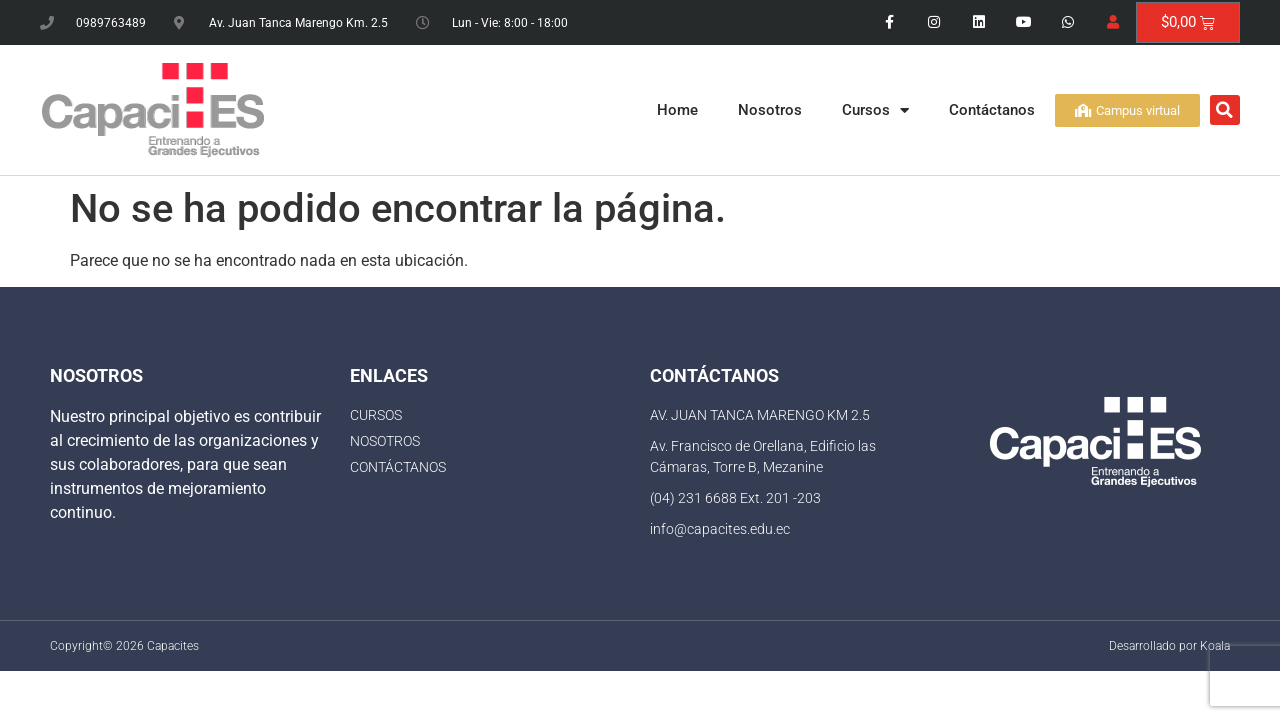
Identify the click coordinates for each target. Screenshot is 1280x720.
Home (677, 110)
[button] (1225, 110)
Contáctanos (992, 110)
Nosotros (770, 110)
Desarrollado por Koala (1169, 646)
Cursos (875, 110)
